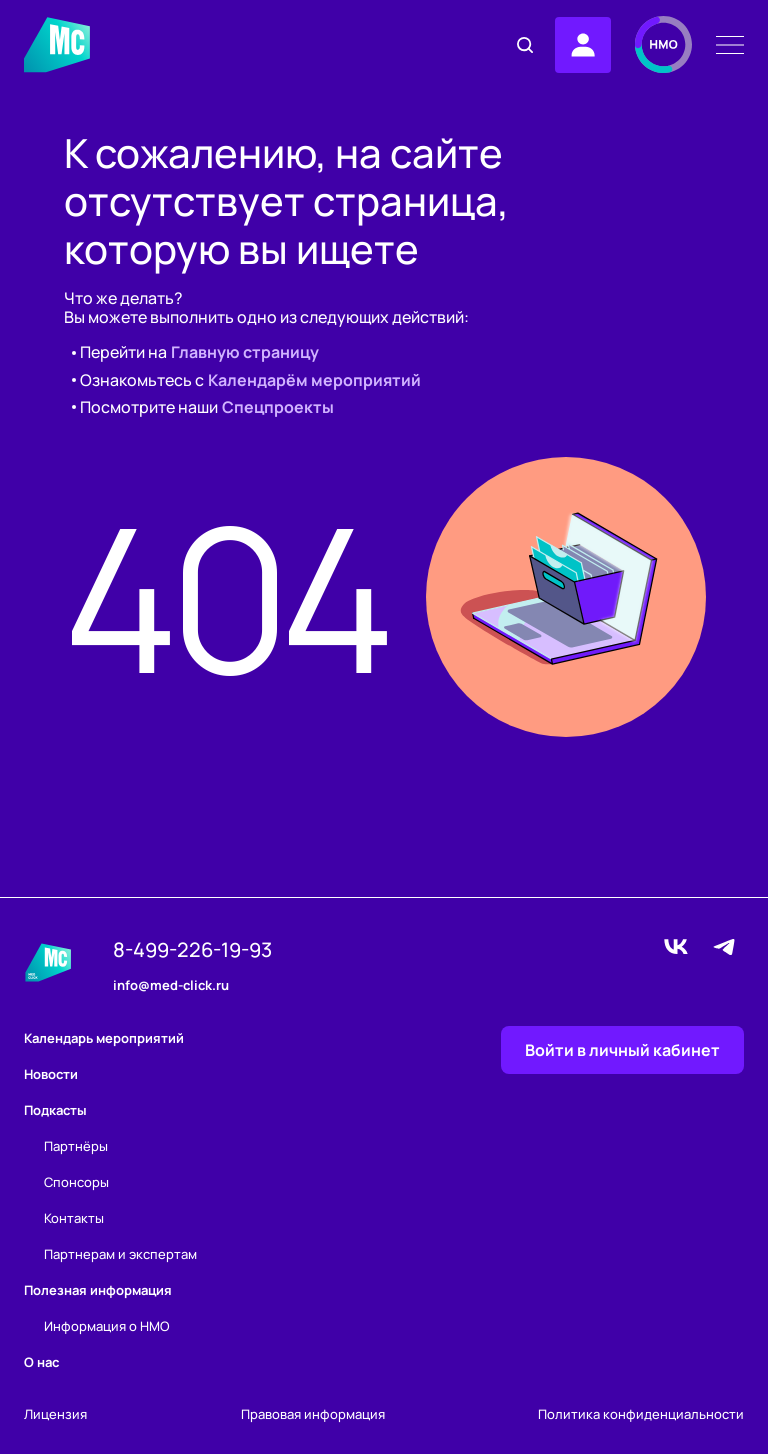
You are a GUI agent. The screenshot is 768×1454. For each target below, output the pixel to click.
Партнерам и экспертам (120, 1254)
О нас (41, 1362)
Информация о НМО (107, 1326)
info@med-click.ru (171, 986)
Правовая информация (313, 1414)
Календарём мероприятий (314, 380)
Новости (51, 1074)
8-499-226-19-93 (192, 950)
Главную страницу (245, 352)
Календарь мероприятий (104, 1038)
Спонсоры (76, 1182)
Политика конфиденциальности (641, 1414)
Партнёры (76, 1146)
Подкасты (55, 1110)
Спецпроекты (278, 407)
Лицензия (55, 1414)
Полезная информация (98, 1290)
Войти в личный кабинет (622, 1050)
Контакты (74, 1218)
